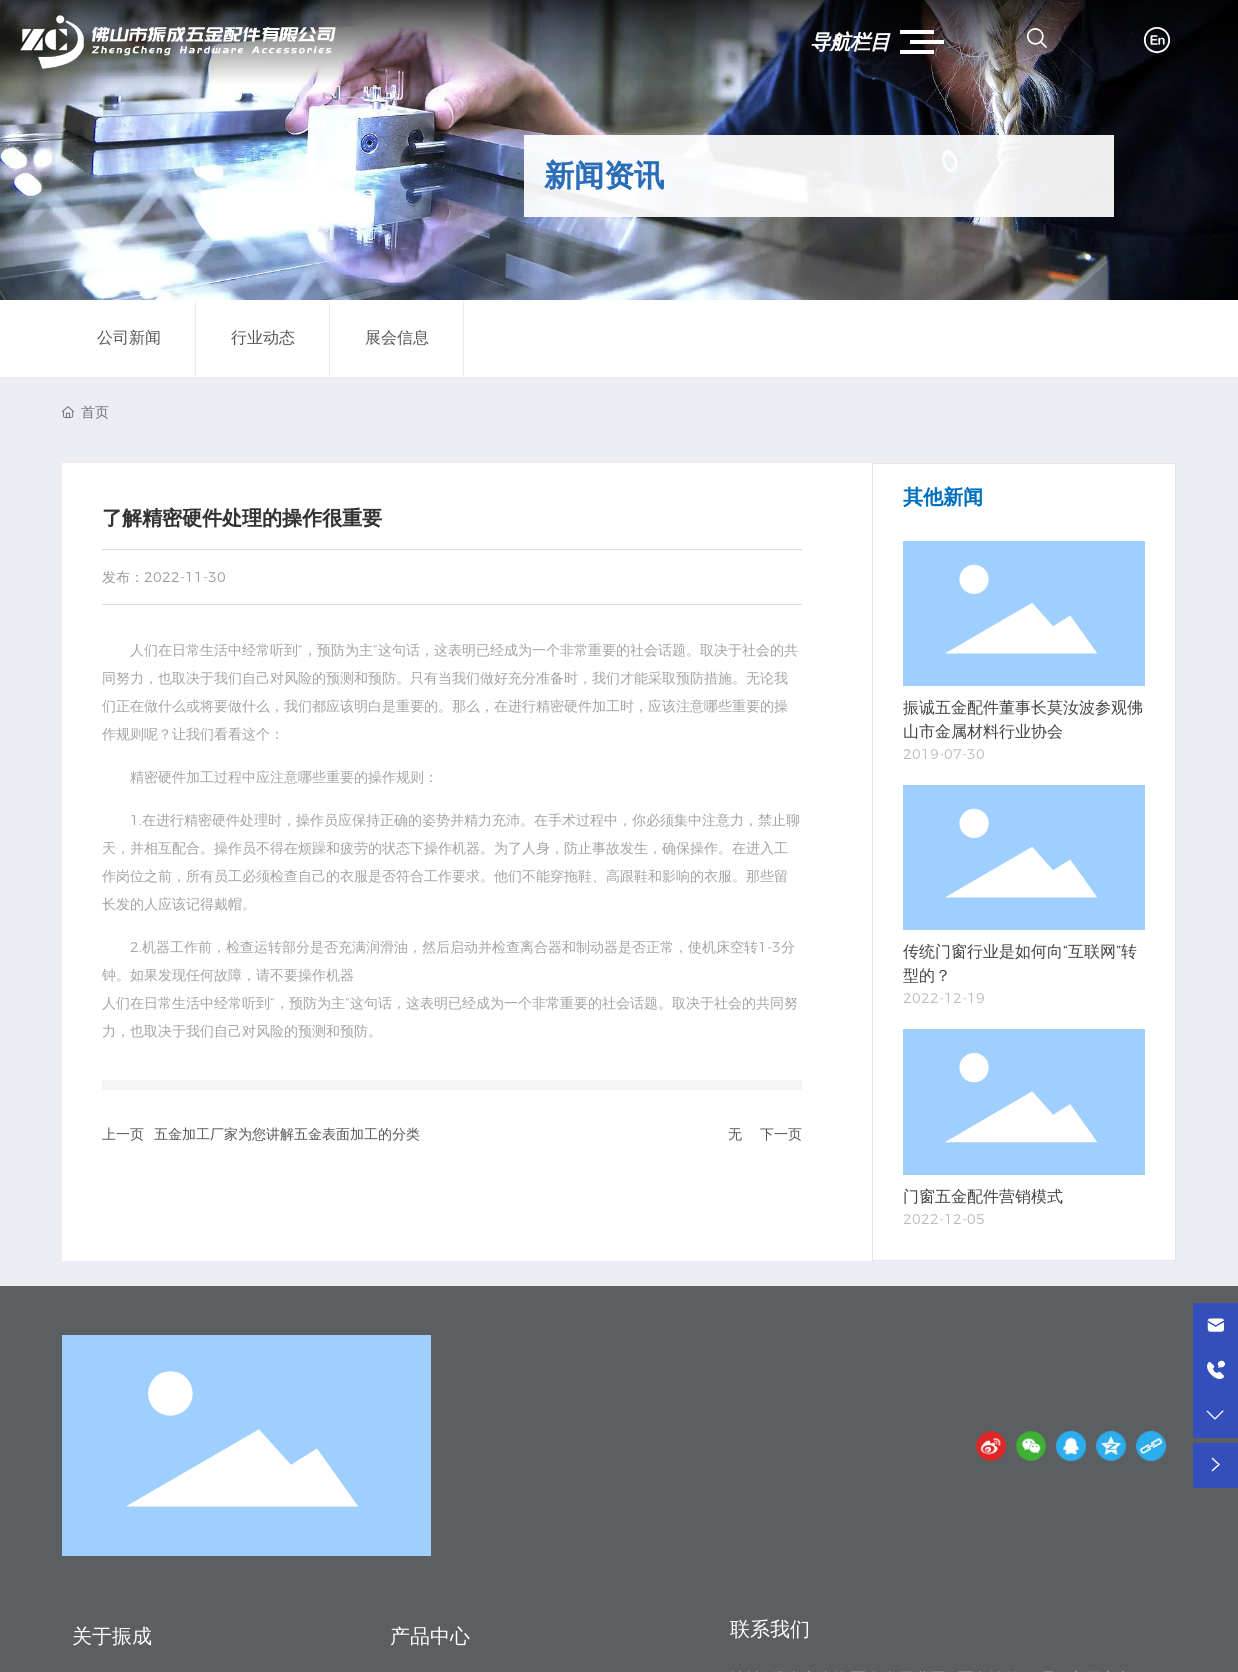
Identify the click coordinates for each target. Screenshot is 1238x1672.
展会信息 (397, 337)
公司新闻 (129, 337)
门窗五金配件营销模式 (983, 1196)
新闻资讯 (604, 175)
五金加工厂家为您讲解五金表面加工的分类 (287, 1134)
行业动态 (263, 337)
